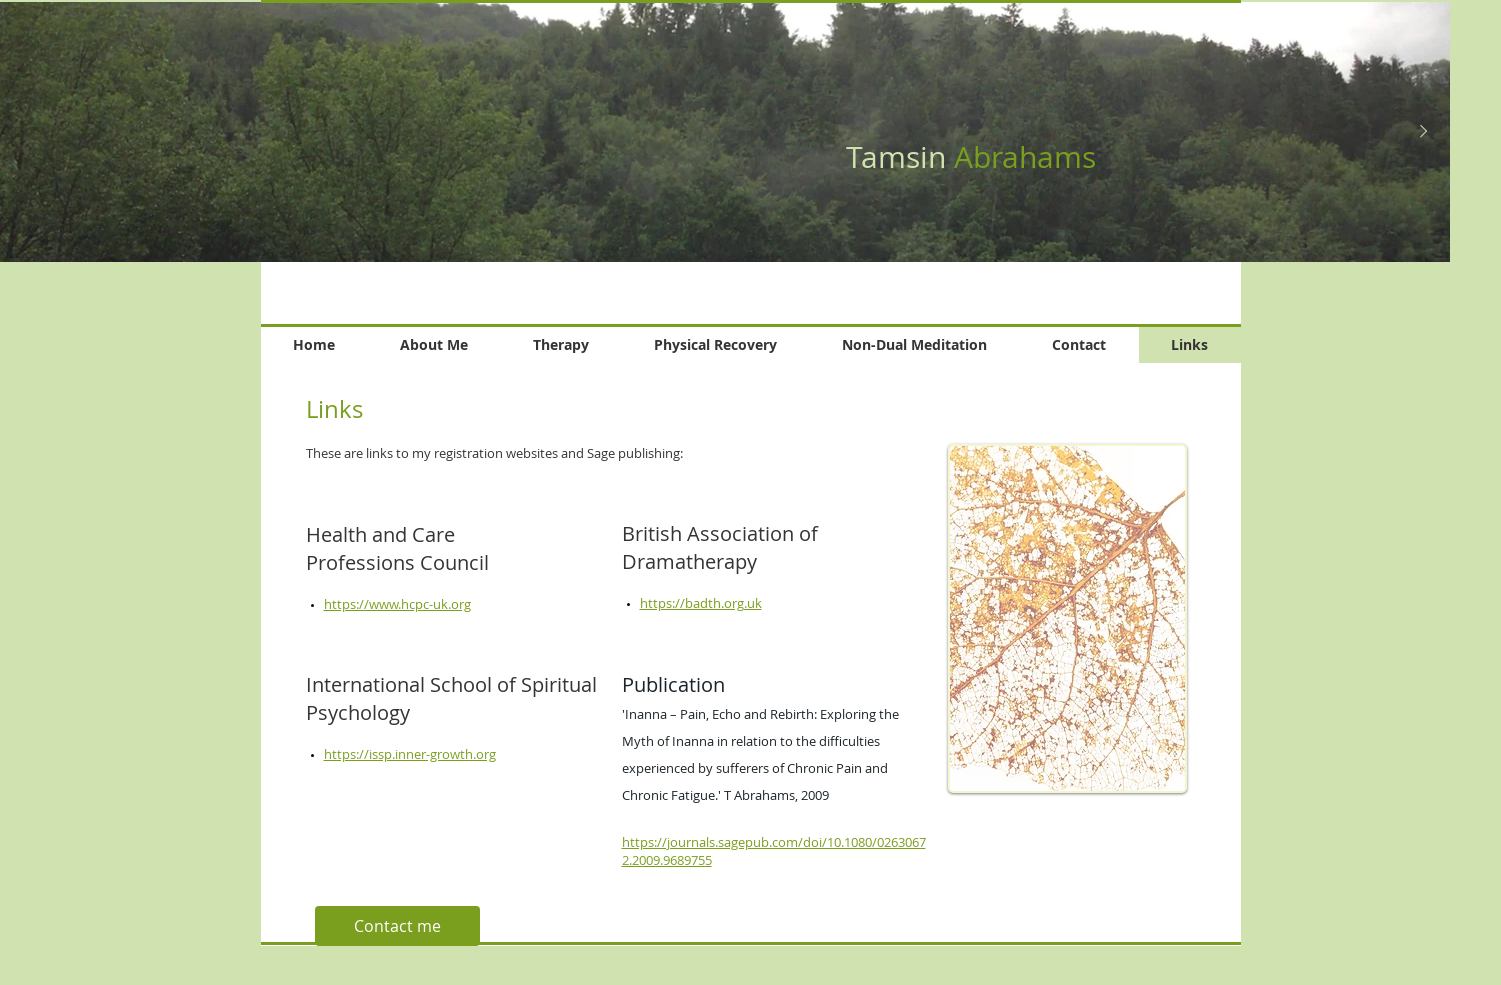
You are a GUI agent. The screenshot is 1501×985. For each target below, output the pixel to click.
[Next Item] (1423, 132)
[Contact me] (397, 926)
